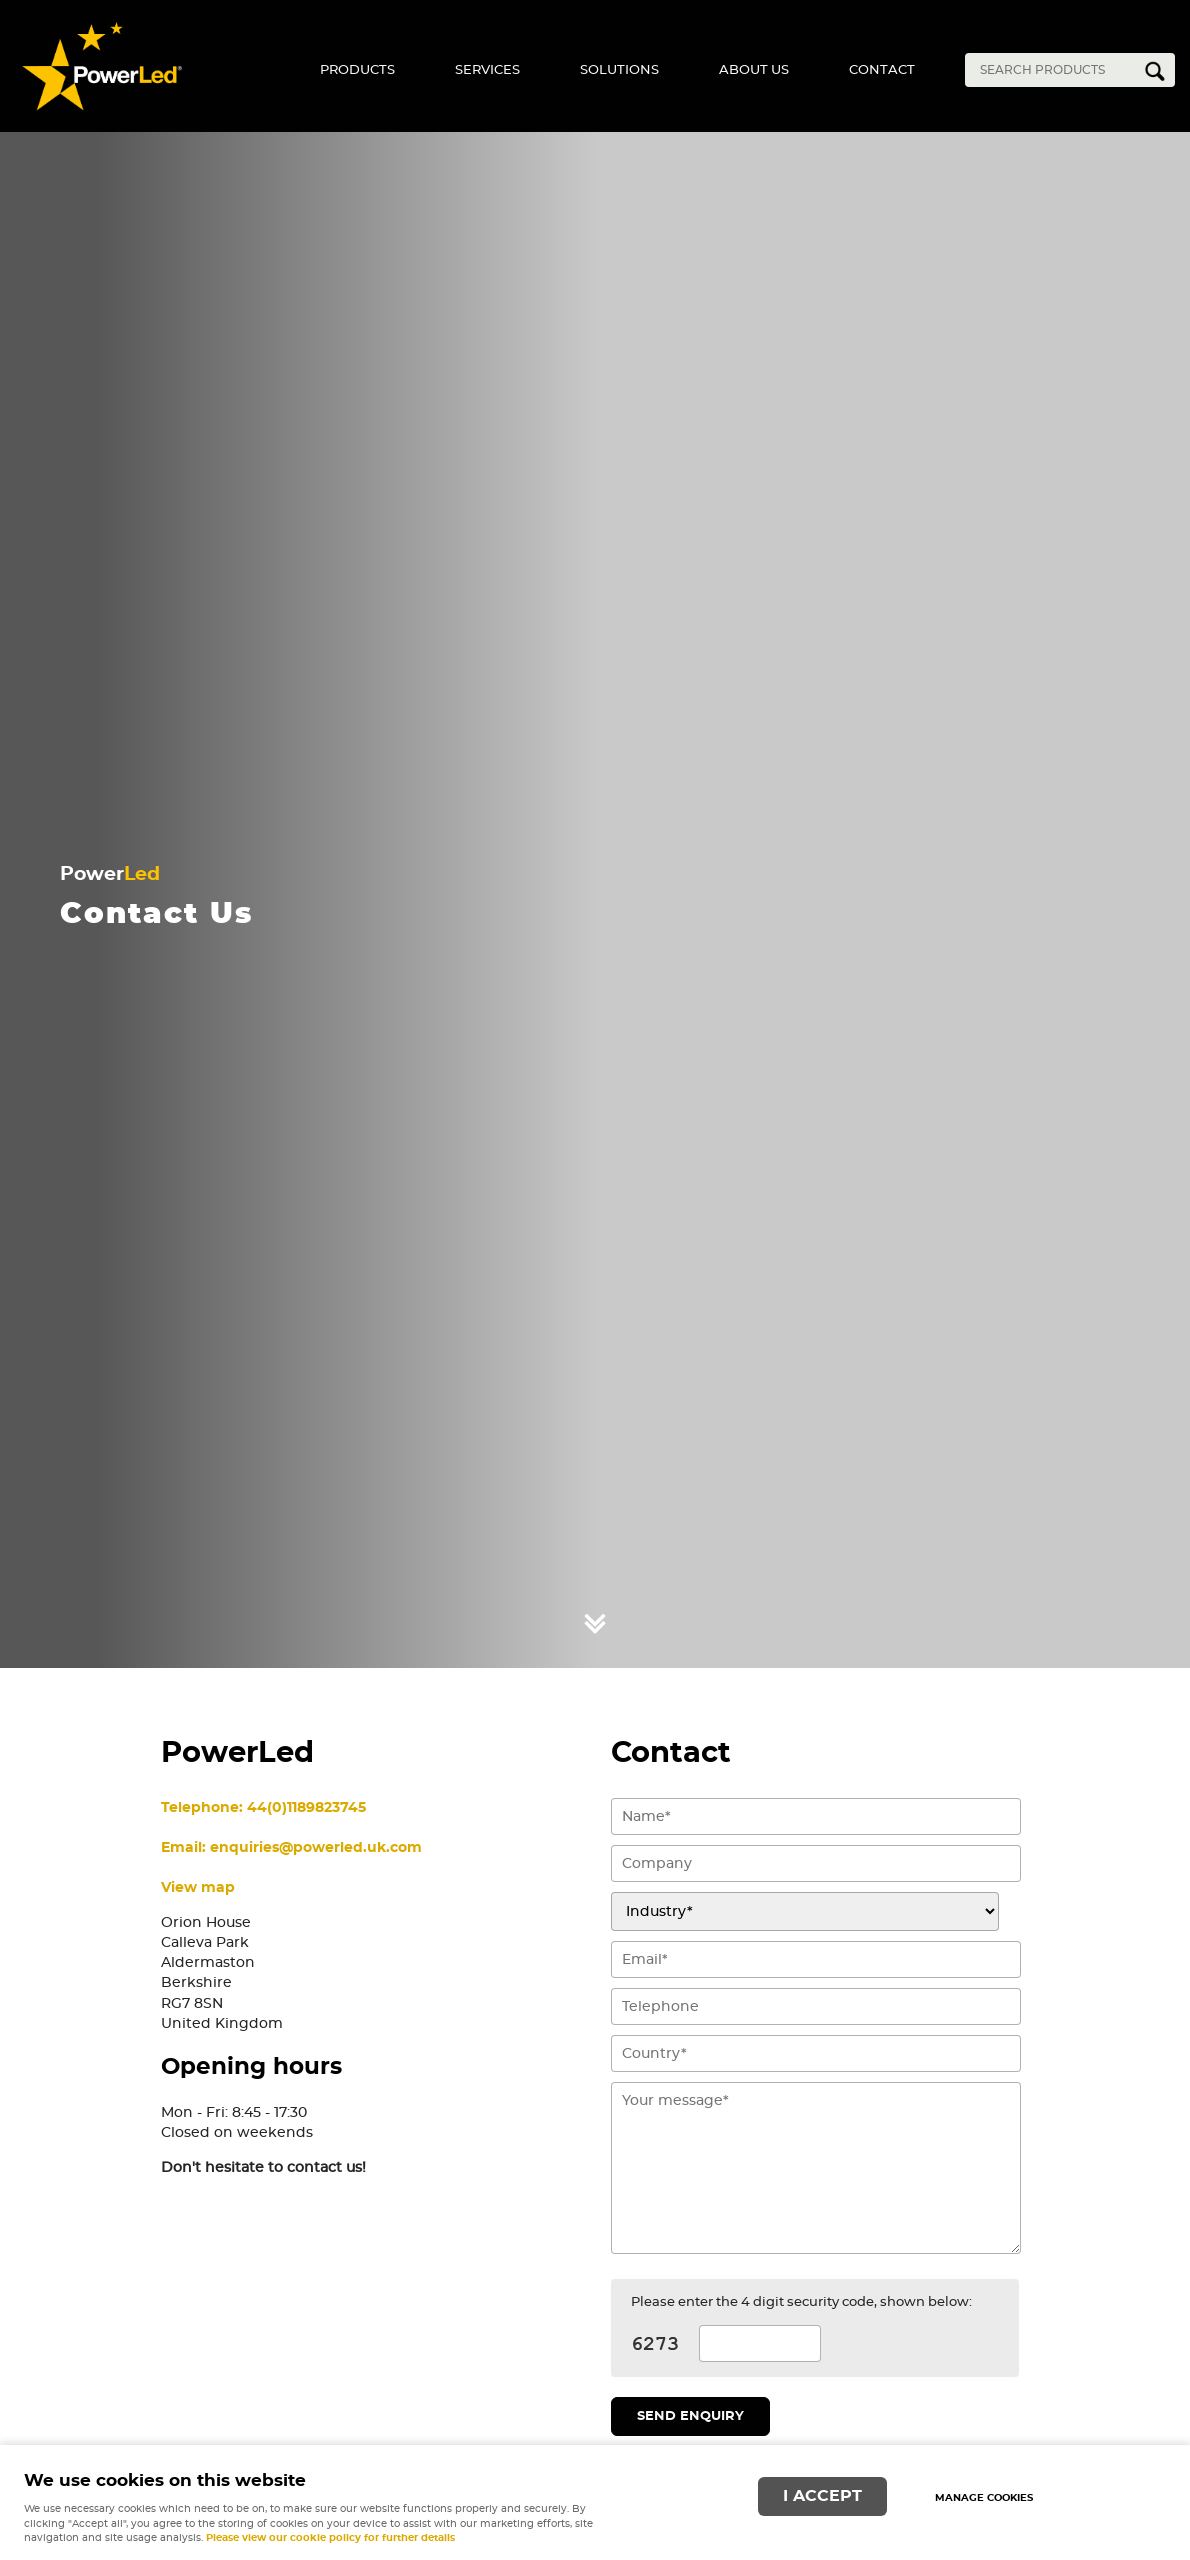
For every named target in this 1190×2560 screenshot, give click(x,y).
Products (357, 70)
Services (487, 70)
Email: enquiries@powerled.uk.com (291, 1847)
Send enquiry (690, 2416)
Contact (882, 70)
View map (198, 1887)
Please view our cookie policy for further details (330, 2538)
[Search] (1055, 70)
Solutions (619, 70)
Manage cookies (984, 2498)
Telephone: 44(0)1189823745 (263, 1807)
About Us (754, 70)
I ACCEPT (822, 2496)
